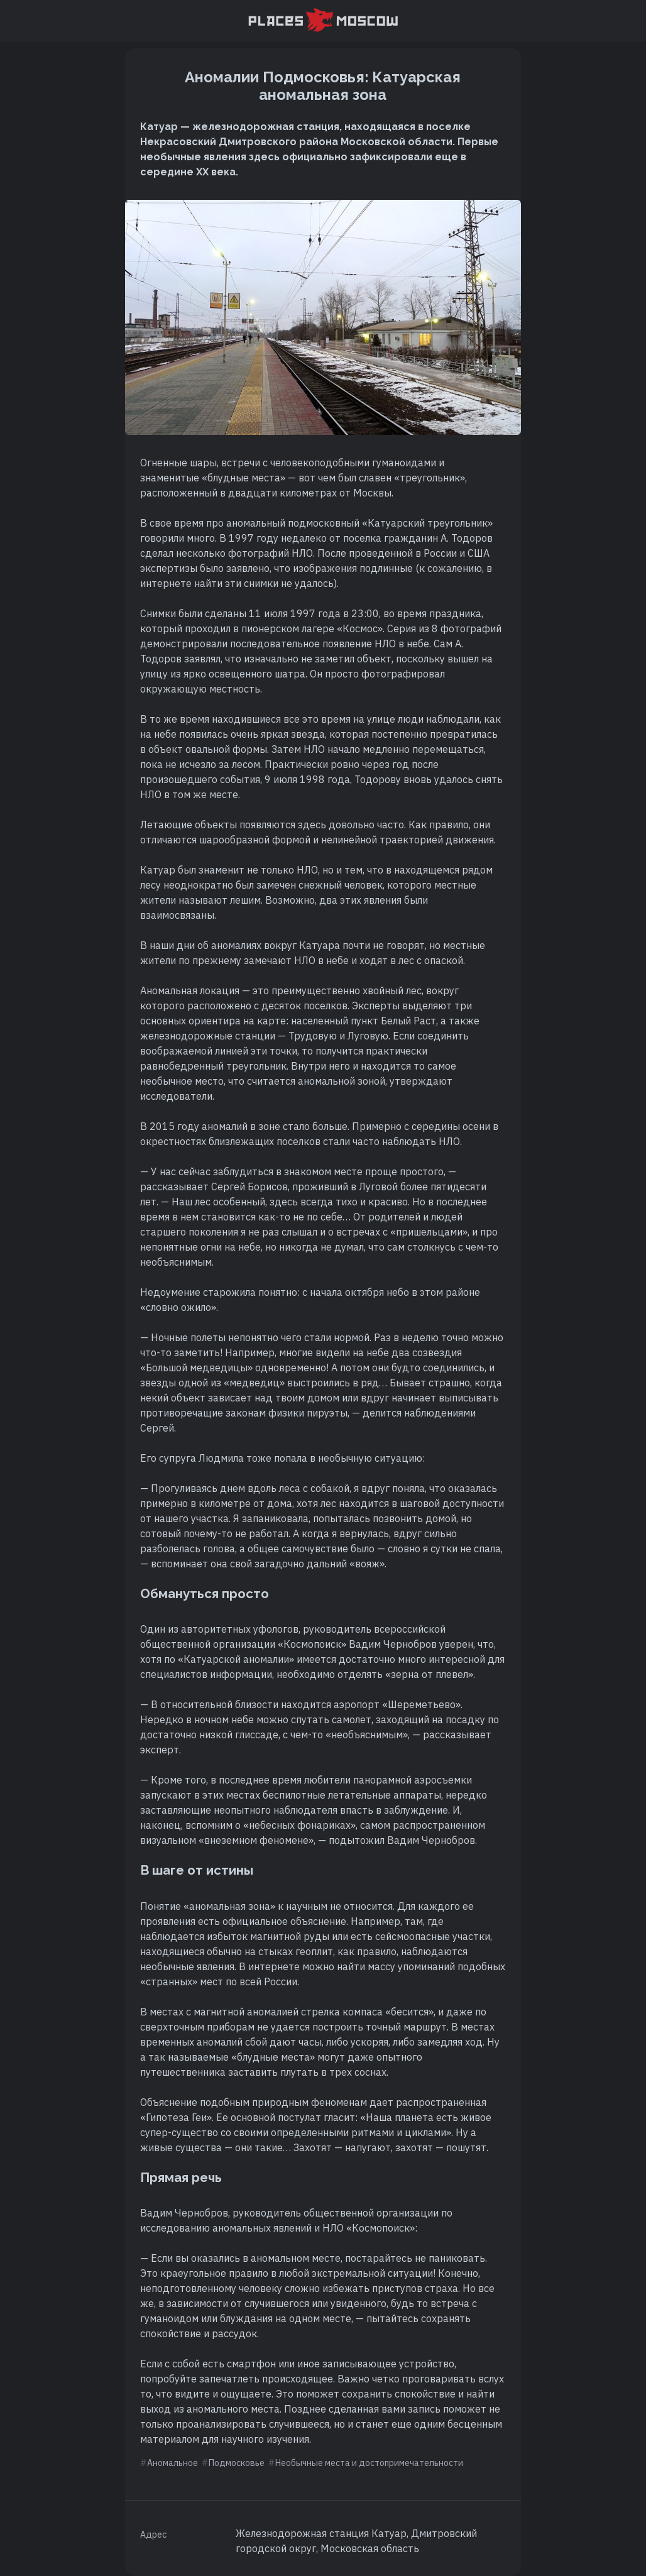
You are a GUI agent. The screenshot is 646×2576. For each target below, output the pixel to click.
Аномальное (172, 2463)
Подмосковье (237, 2463)
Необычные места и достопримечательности (369, 2463)
